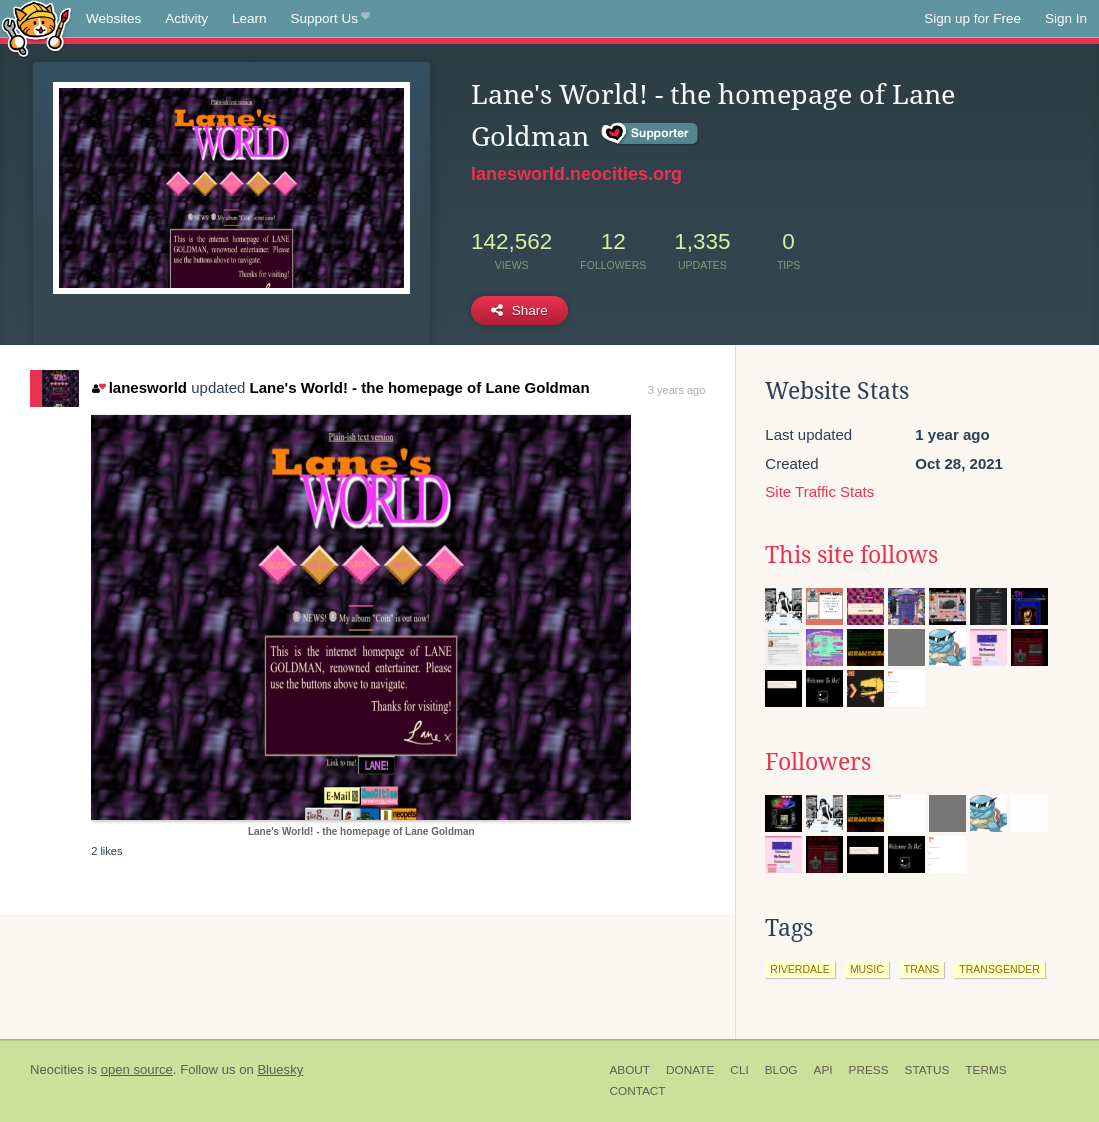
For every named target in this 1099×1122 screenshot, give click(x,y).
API (823, 1070)
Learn (249, 18)
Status (927, 1070)
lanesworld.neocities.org (576, 174)
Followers (818, 762)
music (867, 969)
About (629, 1070)
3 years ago (676, 390)
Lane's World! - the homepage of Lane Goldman (420, 387)
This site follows (851, 555)
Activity (186, 18)
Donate (690, 1070)
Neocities (57, 1069)
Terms (985, 1070)
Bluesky (280, 1069)
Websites (113, 18)
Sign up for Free (972, 18)
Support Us (330, 19)
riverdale (800, 969)
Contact (637, 1091)
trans (922, 969)
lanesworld (139, 387)
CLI (739, 1070)
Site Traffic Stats (819, 491)
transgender (999, 969)
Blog (781, 1070)
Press (869, 1070)
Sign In (1066, 18)
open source (137, 1069)
